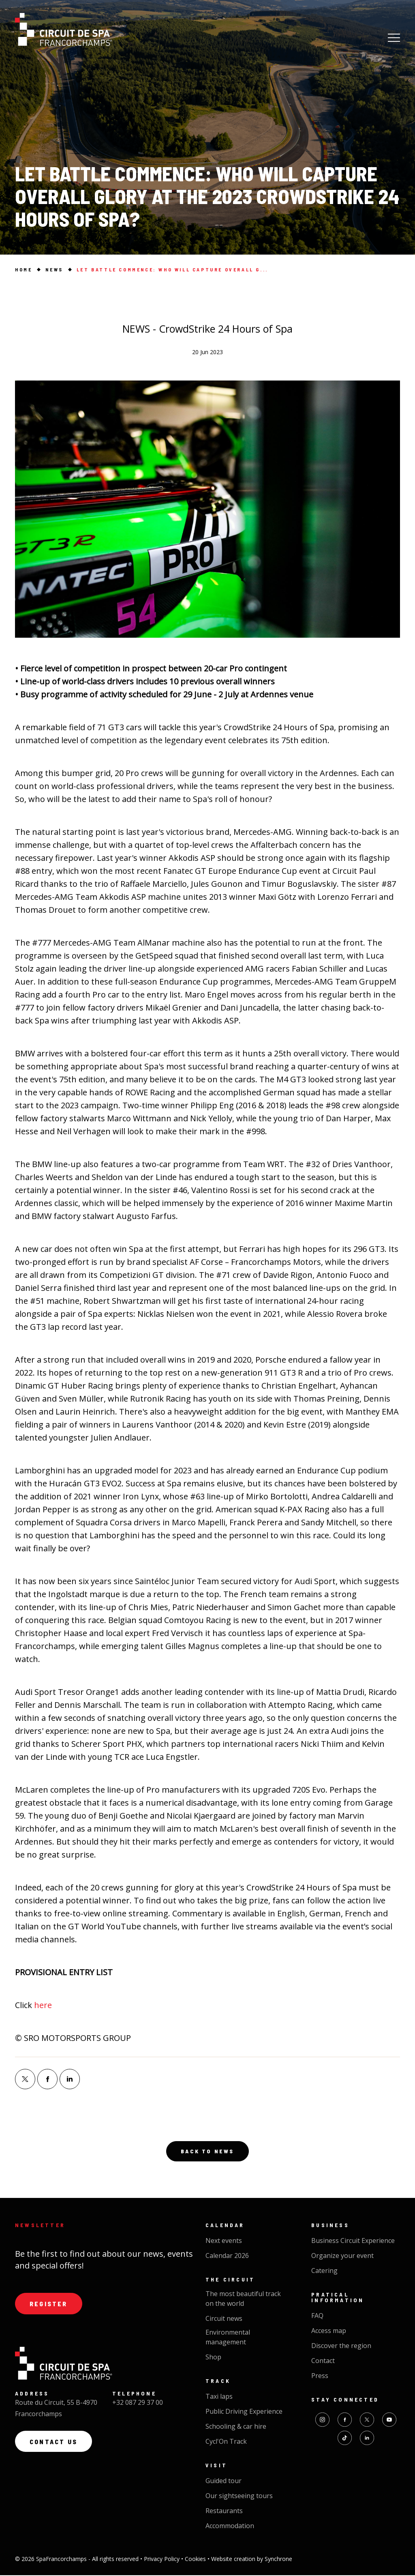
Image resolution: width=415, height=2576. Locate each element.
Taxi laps (219, 2397)
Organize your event (342, 2256)
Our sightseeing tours (239, 2496)
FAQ (317, 2316)
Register (49, 2305)
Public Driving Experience (243, 2412)
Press (319, 2376)
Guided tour (223, 2481)
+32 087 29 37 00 (137, 2404)
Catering (324, 2271)
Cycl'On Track (226, 2442)
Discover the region (341, 2346)
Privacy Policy (162, 2560)
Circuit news (223, 2319)
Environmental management (227, 2338)
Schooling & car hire (235, 2427)
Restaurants (224, 2511)
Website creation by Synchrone (251, 2560)
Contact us (54, 2443)
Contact (323, 2361)
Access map (328, 2331)
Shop (213, 2358)
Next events (223, 2241)
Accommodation (229, 2526)
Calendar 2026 (227, 2256)
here (43, 2005)
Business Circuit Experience (353, 2241)
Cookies (196, 2560)
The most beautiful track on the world (243, 2299)
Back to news (207, 2151)
